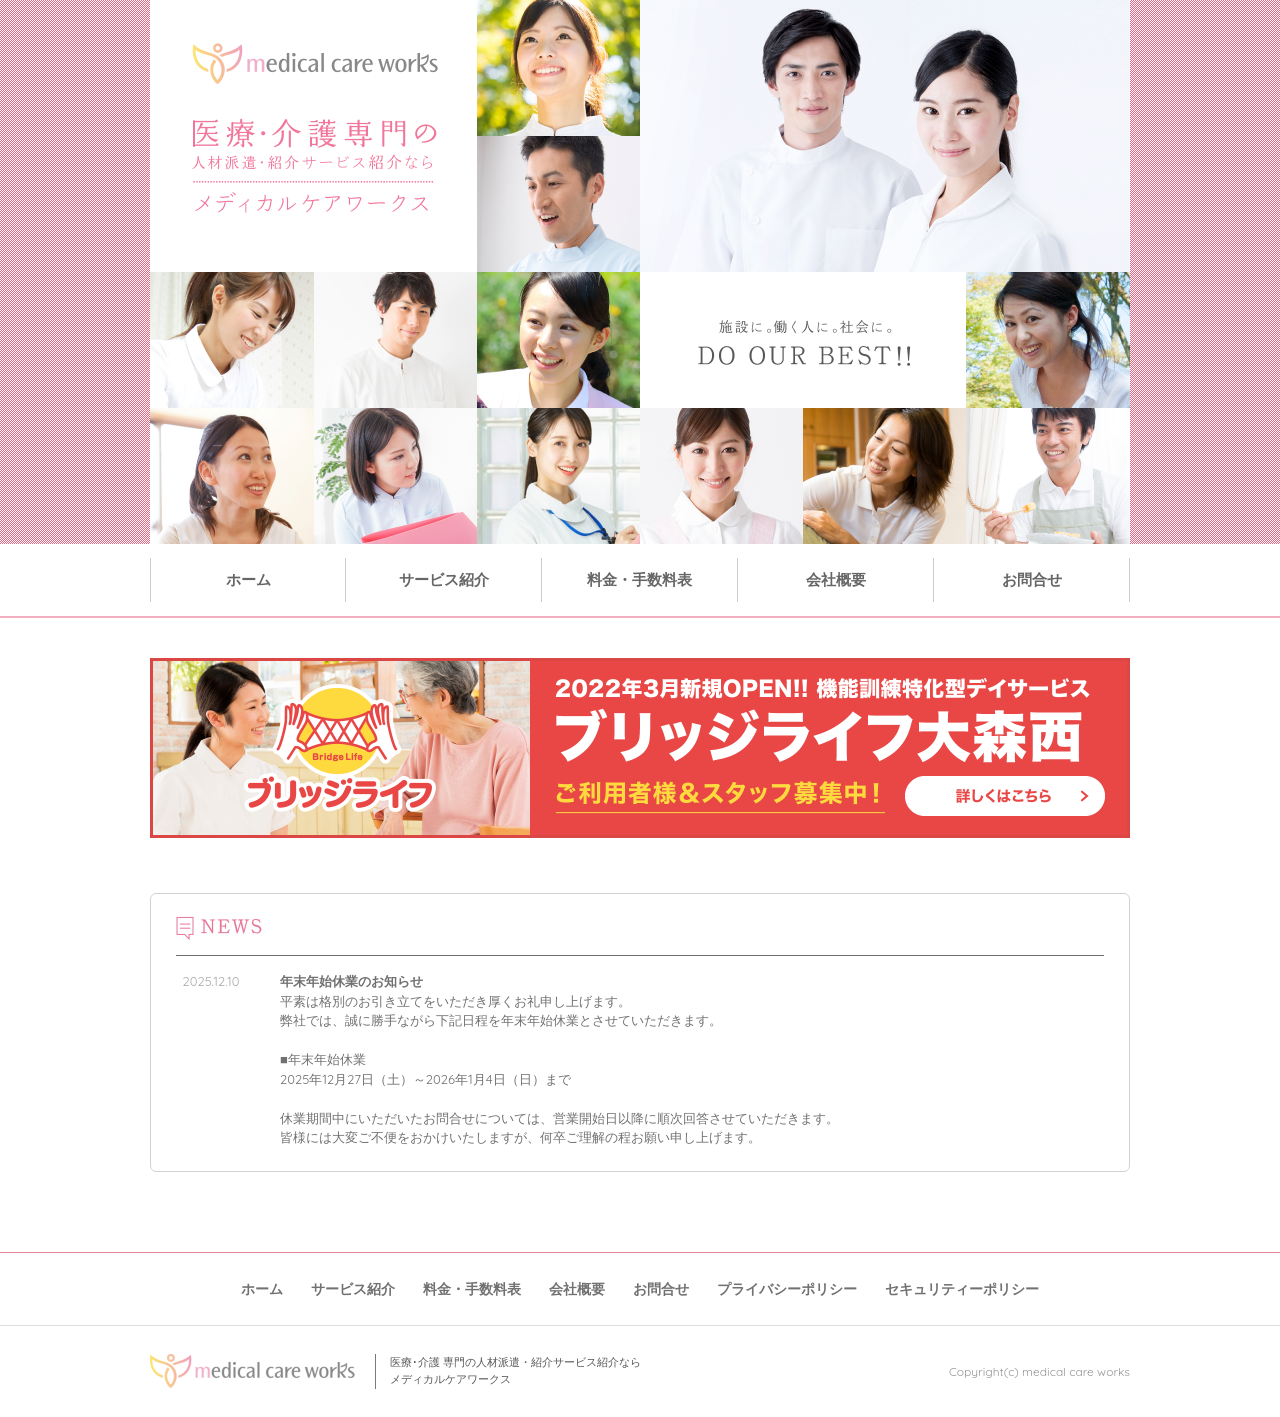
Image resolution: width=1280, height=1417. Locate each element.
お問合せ (1032, 579)
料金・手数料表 (639, 579)
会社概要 (836, 579)
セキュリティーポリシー (962, 1289)
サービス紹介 (444, 579)
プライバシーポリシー (787, 1289)
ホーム (248, 579)
